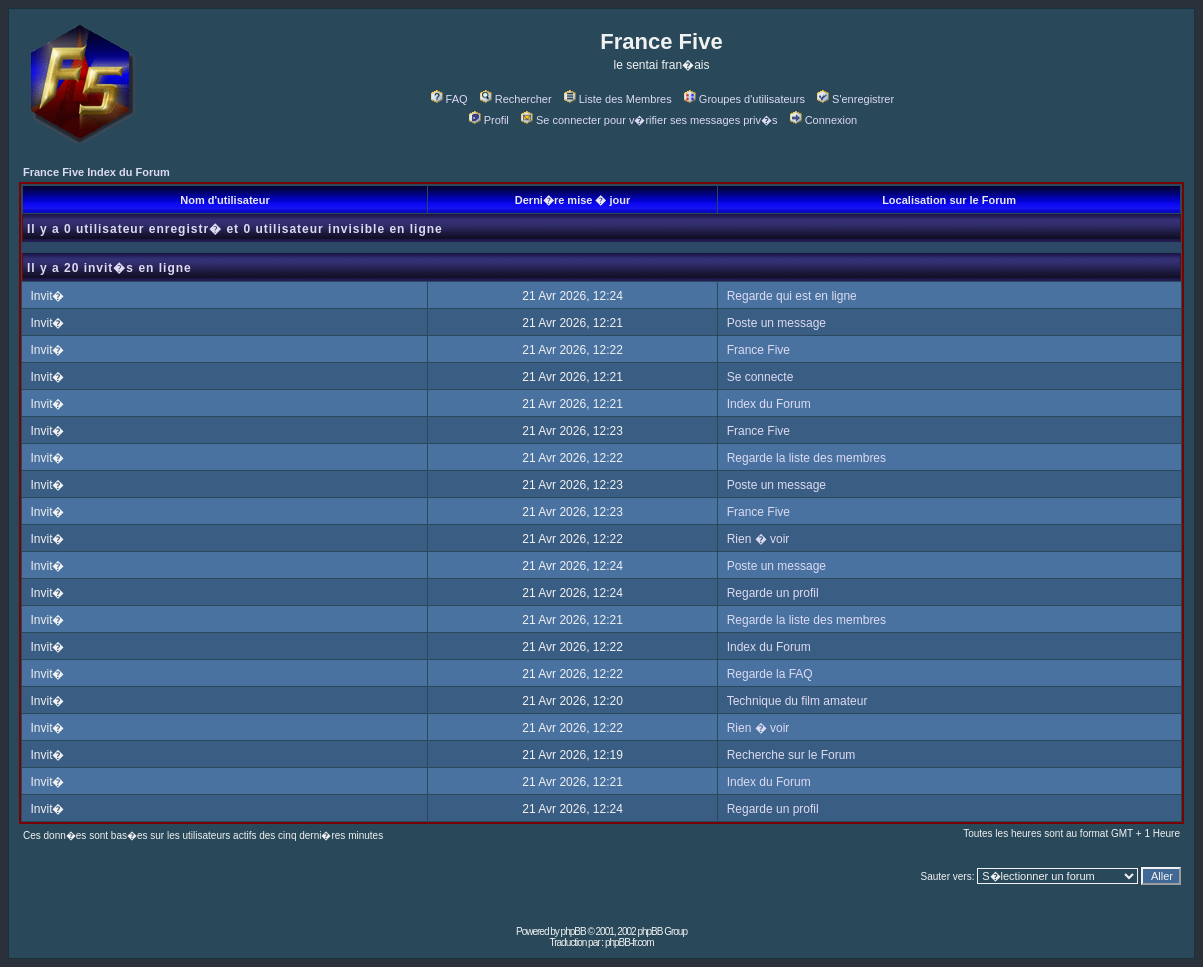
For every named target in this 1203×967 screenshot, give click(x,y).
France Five (758, 350)
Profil (489, 120)
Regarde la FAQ (770, 674)
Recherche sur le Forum (791, 755)
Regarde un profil (773, 593)
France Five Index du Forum (96, 172)
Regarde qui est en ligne (792, 296)
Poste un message (776, 323)
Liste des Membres (618, 99)
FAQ (449, 99)
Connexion (824, 120)
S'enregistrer (855, 99)
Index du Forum (769, 404)
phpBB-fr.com (629, 942)
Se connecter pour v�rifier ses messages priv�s (649, 120)
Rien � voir (758, 539)
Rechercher (516, 99)
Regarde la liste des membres (806, 458)
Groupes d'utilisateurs (744, 99)
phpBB (573, 931)
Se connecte (760, 377)
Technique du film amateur (797, 701)
